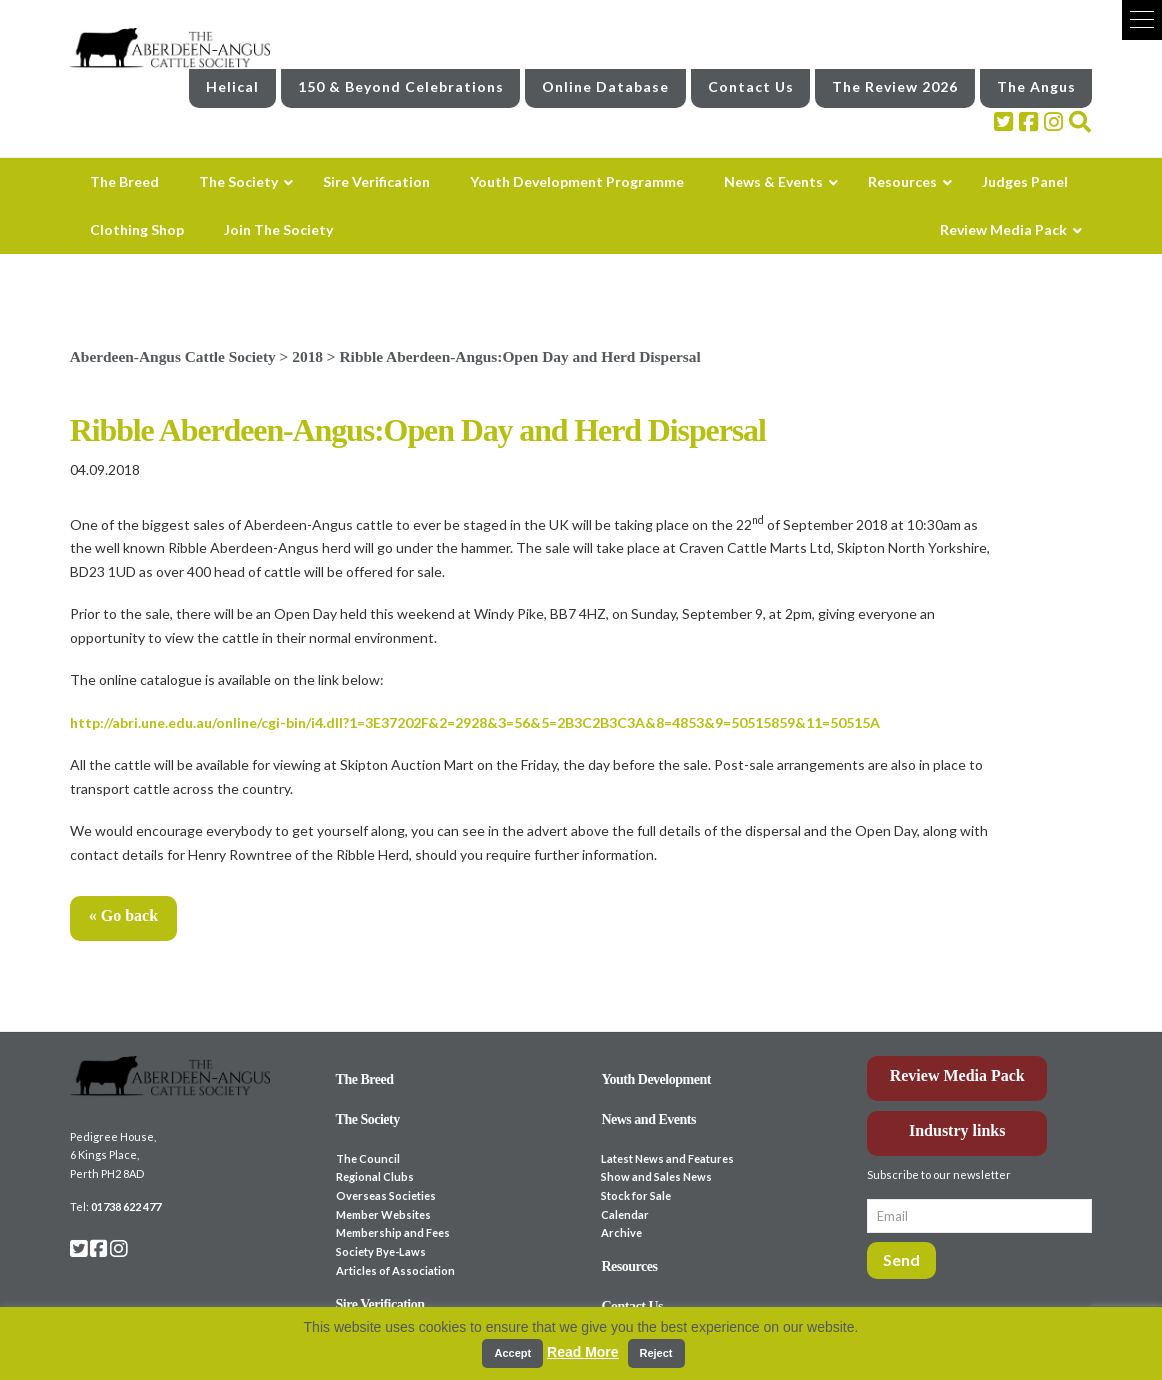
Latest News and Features (667, 1158)
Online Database (605, 86)
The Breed (365, 1079)
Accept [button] (512, 1353)
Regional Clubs (375, 1176)
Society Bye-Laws (381, 1251)
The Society (368, 1119)
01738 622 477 (126, 1206)
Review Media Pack (957, 1075)
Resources (629, 1266)
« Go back (123, 915)
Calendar (625, 1214)
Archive (621, 1232)
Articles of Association (395, 1270)
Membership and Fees (393, 1232)
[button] (1142, 20)
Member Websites (383, 1214)
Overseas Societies (386, 1195)
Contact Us (751, 86)
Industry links (957, 1130)
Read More (583, 1352)
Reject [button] (656, 1353)
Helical (232, 86)
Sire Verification (380, 1304)
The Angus (1036, 86)
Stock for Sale (636, 1195)
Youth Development (656, 1079)
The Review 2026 (895, 86)
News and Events (648, 1119)
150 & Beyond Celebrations (401, 86)
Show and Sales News (656, 1176)
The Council (368, 1158)
